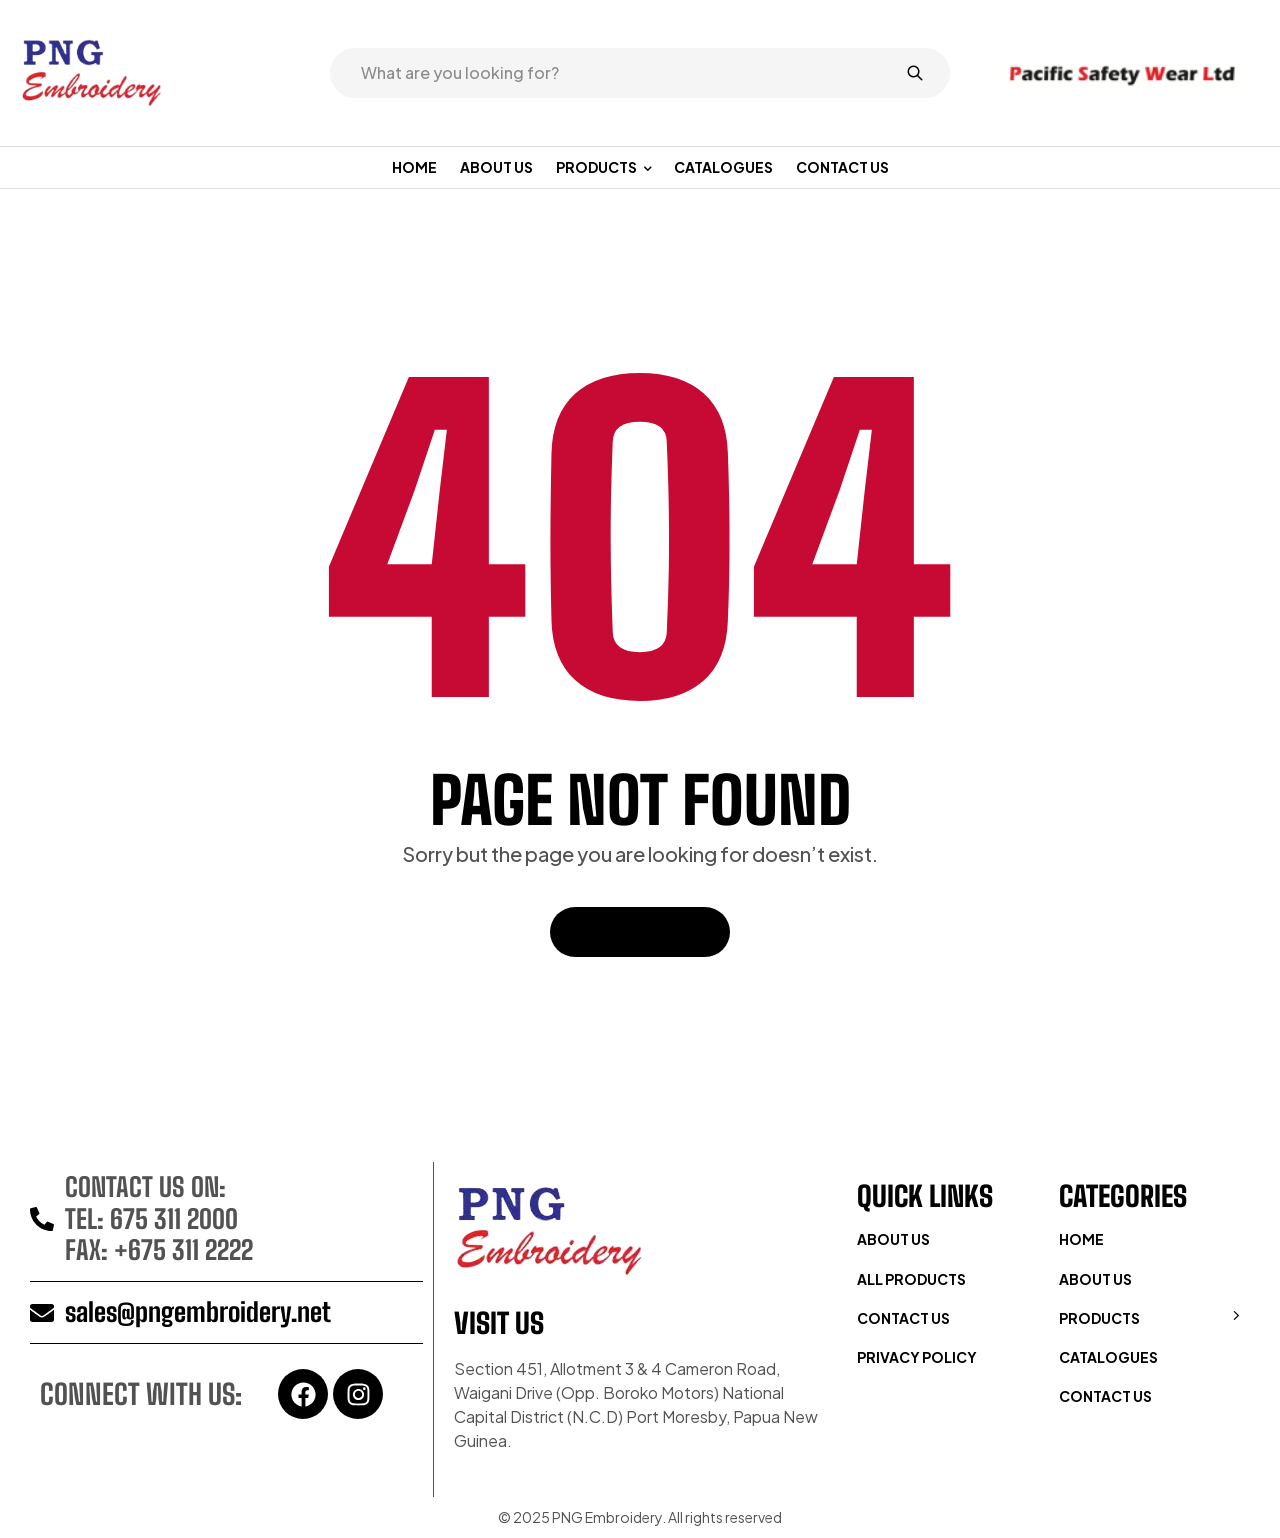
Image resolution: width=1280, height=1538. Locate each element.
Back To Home (640, 931)
